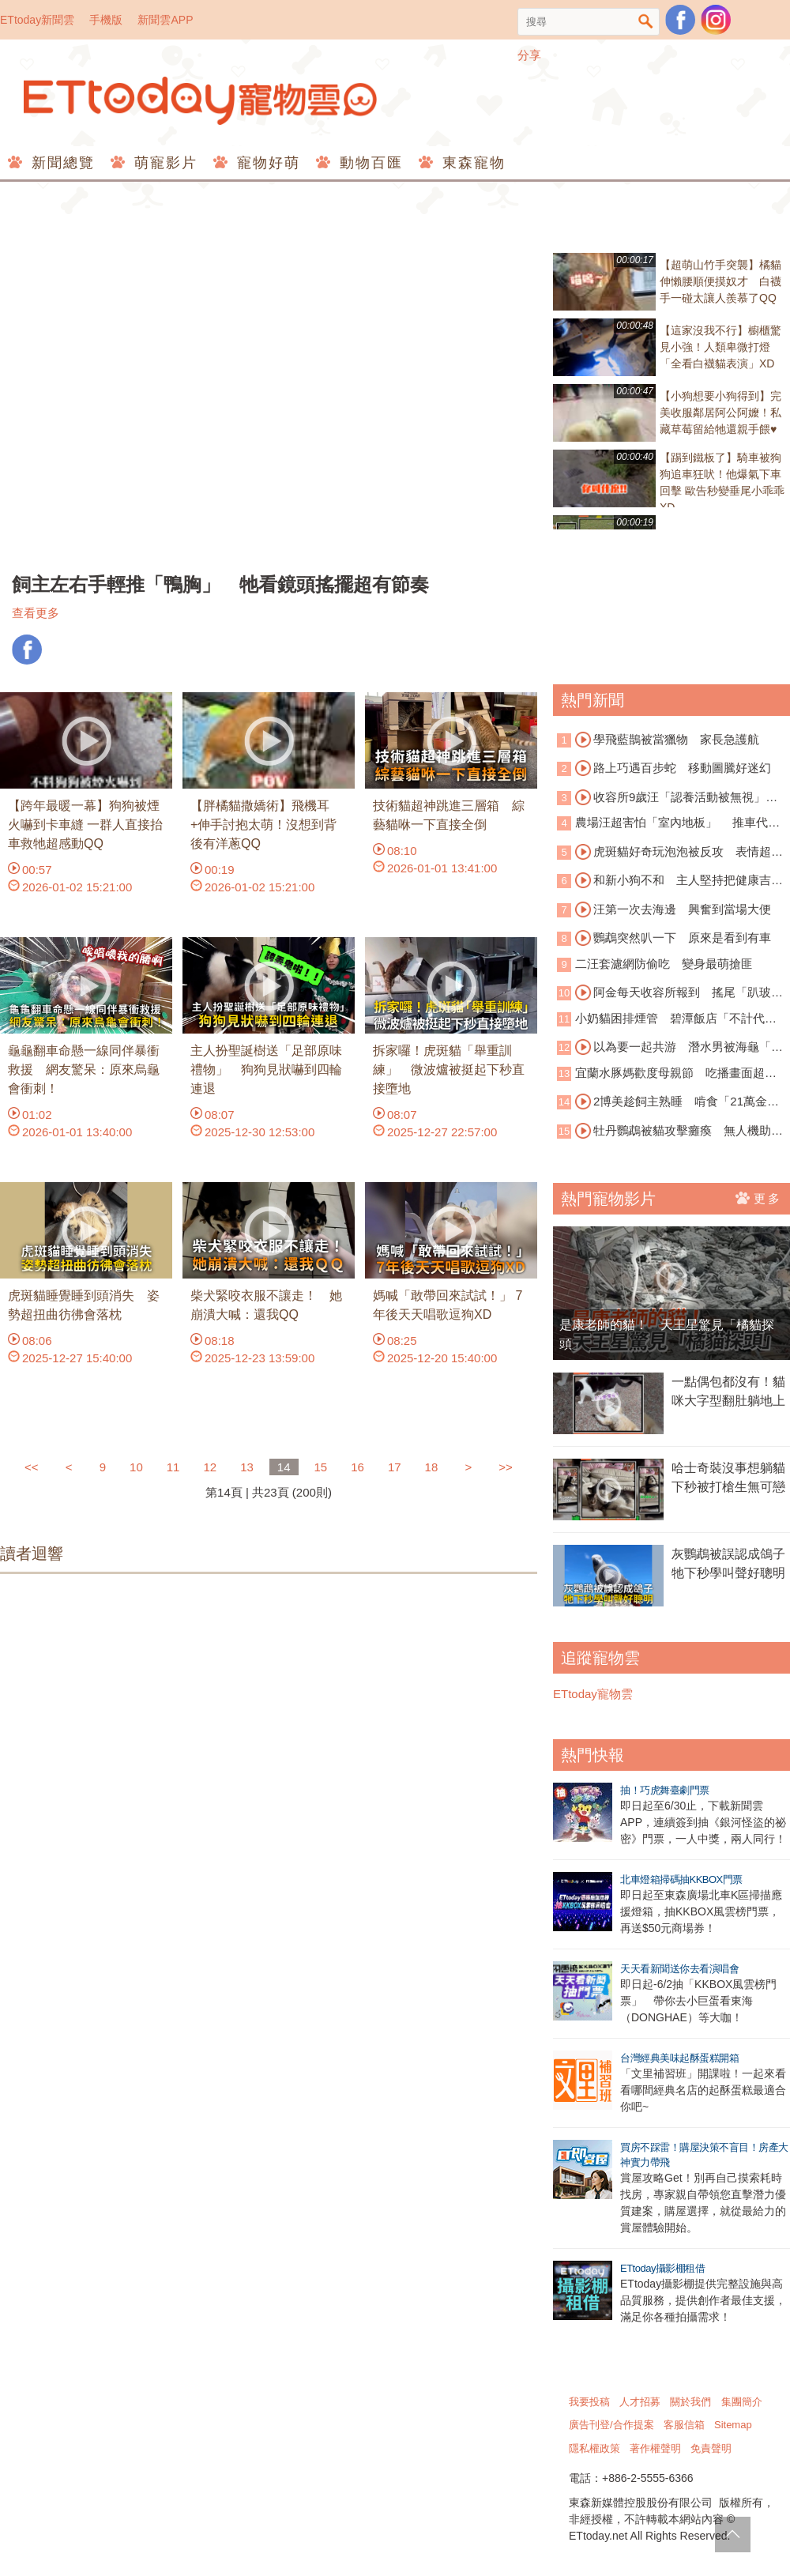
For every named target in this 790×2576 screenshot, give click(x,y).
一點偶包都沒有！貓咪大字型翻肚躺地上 (728, 1391)
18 (431, 1467)
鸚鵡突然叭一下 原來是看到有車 (673, 938)
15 (321, 1467)
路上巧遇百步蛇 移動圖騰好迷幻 (673, 768)
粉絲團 (680, 20)
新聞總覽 (60, 163)
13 (247, 1467)
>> (505, 1467)
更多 (758, 1198)
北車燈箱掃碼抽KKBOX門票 (681, 1879)
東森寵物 (471, 163)
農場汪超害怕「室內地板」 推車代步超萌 (668, 823)
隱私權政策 (594, 2448)
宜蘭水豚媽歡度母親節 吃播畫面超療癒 (667, 1074)
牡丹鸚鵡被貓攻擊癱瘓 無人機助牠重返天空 (670, 1131)
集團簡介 (741, 2402)
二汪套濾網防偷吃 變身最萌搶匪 (664, 963)
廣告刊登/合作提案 (611, 2425)
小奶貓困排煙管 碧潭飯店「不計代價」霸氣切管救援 (661, 1019)
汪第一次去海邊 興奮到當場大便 (673, 909)
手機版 (105, 19)
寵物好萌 (265, 163)
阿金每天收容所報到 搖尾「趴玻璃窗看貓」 (670, 993)
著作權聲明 (655, 2448)
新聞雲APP (165, 19)
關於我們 (690, 2402)
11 (173, 1467)
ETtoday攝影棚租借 (662, 2268)
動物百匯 (368, 163)
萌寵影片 (163, 163)
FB (27, 650)
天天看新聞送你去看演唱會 (679, 1969)
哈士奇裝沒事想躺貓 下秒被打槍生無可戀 (731, 1477)
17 (394, 1467)
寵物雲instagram (716, 20)
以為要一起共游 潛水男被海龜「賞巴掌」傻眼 (670, 1047)
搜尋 (646, 22)
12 (209, 1467)
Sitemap (733, 2425)
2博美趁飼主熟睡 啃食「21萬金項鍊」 (668, 1102)
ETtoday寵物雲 (201, 100)
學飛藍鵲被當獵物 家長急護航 (667, 740)
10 (136, 1467)
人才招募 (639, 2402)
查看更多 (35, 613)
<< (33, 1467)
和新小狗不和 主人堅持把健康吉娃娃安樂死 (670, 881)
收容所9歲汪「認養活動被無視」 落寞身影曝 (667, 798)
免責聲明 (711, 2448)
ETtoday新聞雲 (37, 19)
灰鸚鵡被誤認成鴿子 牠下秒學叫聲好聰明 (731, 1563)
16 (357, 1467)
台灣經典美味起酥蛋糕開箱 (679, 2058)
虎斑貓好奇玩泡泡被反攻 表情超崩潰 (670, 852)
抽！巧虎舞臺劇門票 (664, 1790)
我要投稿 (589, 2402)
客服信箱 (684, 2425)
